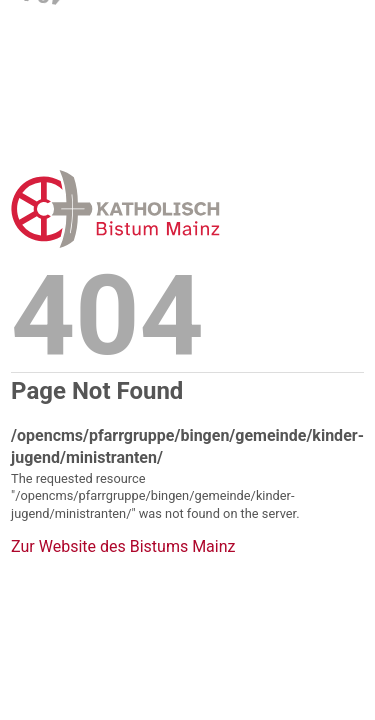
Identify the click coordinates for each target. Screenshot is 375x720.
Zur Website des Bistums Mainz (123, 547)
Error (180, 212)
